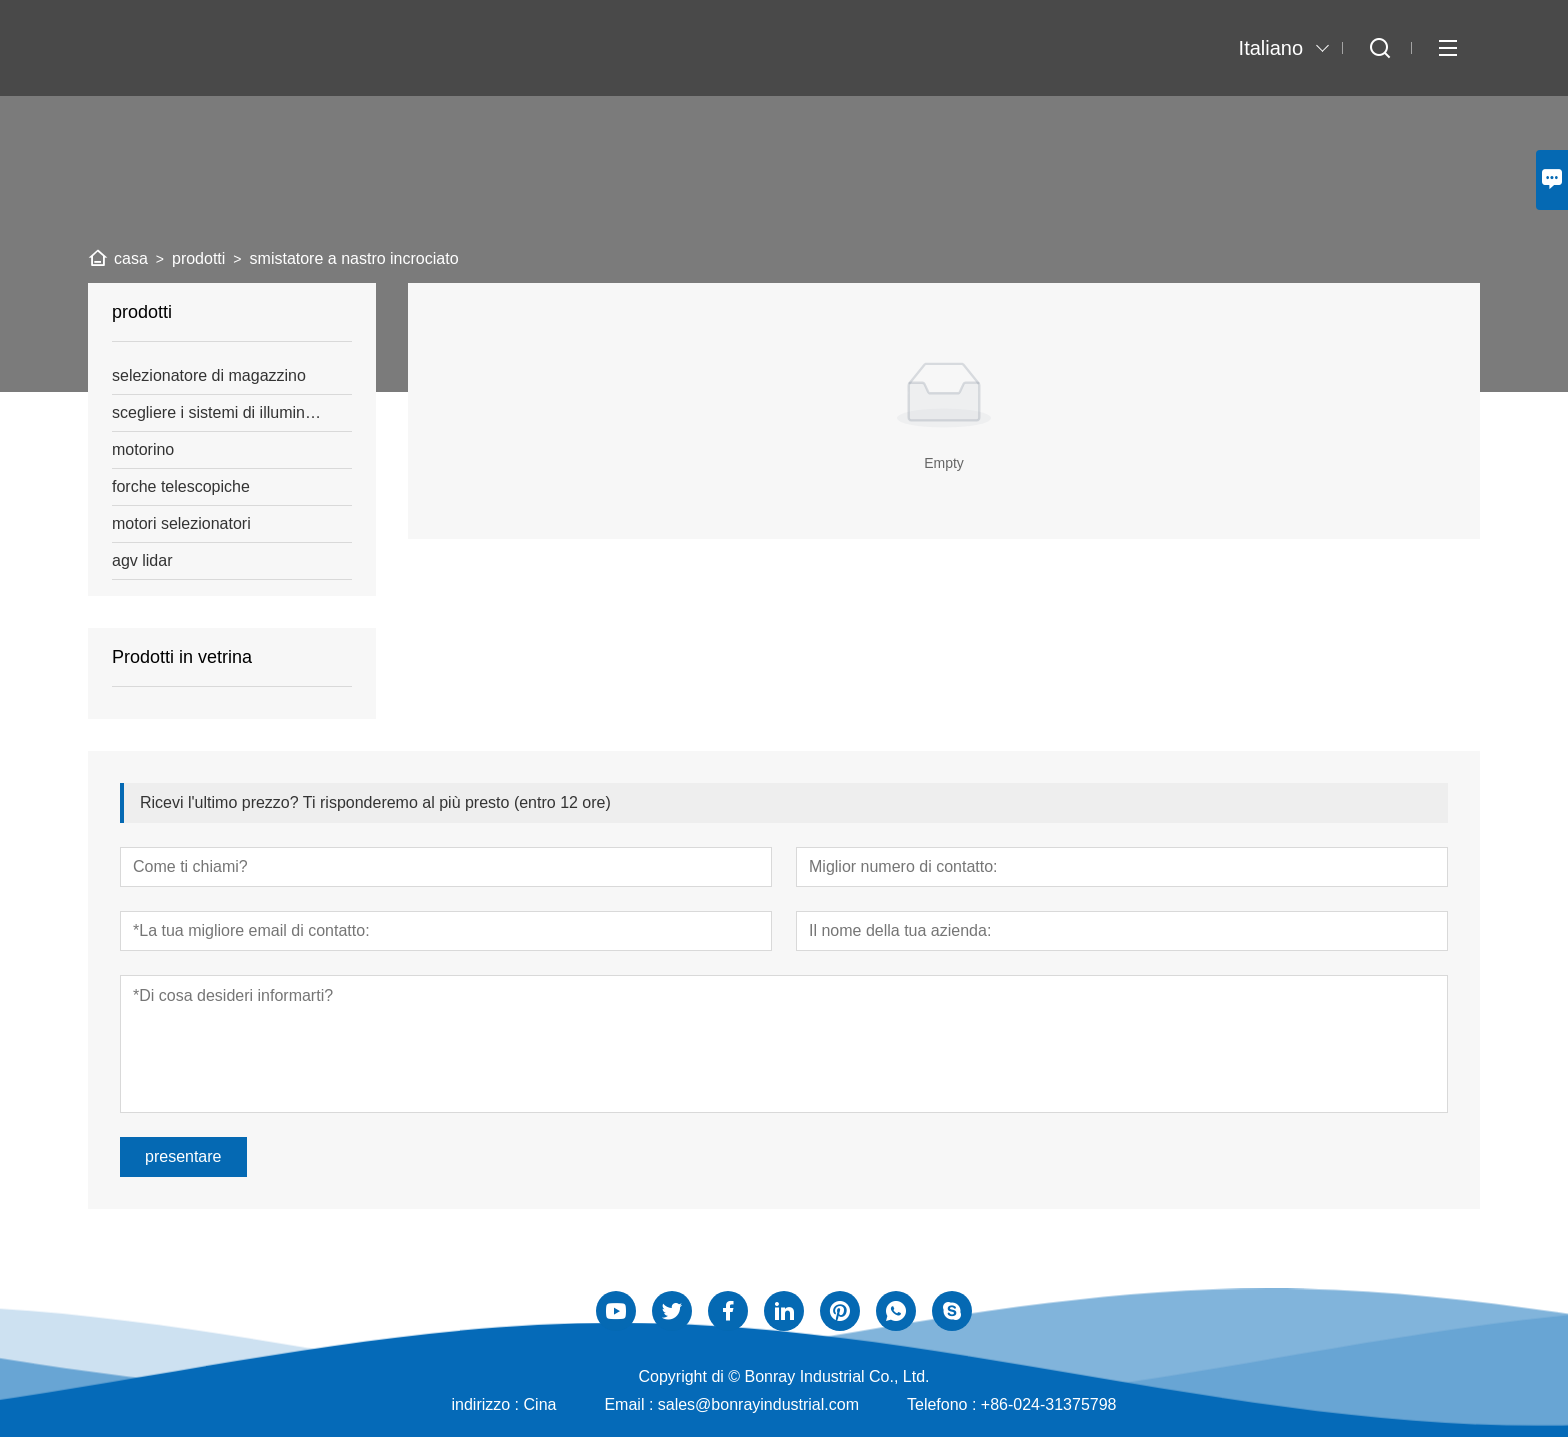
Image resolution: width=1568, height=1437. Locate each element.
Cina (540, 1404)
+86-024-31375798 (1049, 1404)
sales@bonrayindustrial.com (758, 1404)
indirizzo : (487, 1404)
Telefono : (944, 1404)
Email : (630, 1404)
